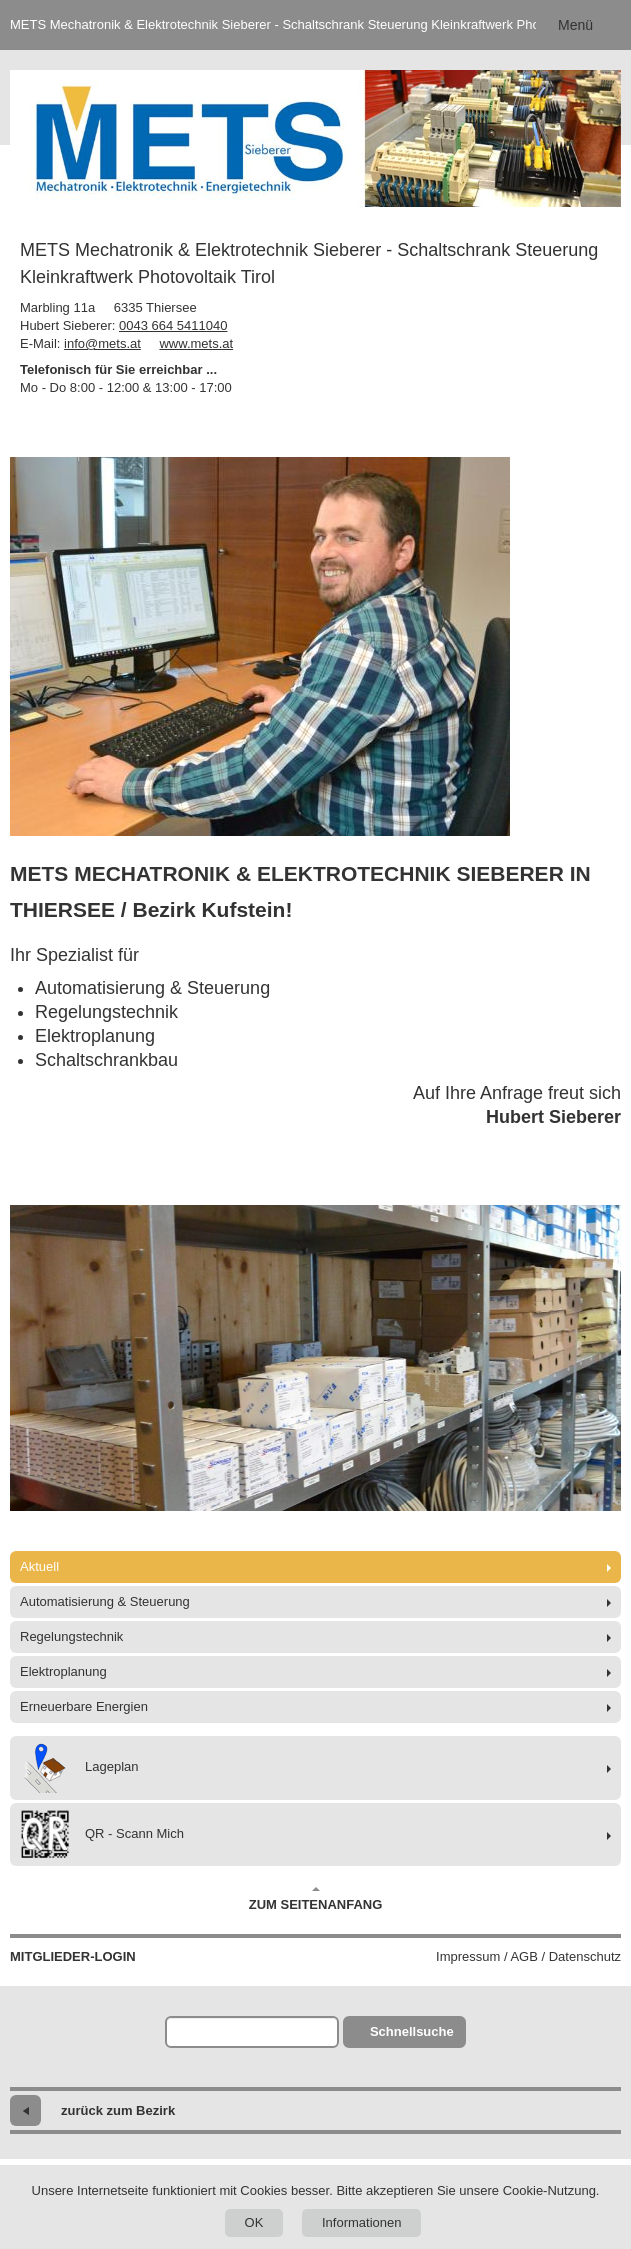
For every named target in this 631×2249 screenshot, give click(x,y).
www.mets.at (196, 343)
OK (254, 2222)
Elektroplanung (63, 1671)
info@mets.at (102, 343)
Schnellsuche (412, 2031)
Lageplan (79, 1768)
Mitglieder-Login (73, 1956)
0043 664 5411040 (173, 325)
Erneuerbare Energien (84, 1706)
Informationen (362, 2222)
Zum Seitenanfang (316, 1899)
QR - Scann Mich (102, 1834)
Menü (575, 25)
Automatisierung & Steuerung (105, 1601)
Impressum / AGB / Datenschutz (528, 1956)
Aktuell (39, 1566)
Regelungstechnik (71, 1636)
